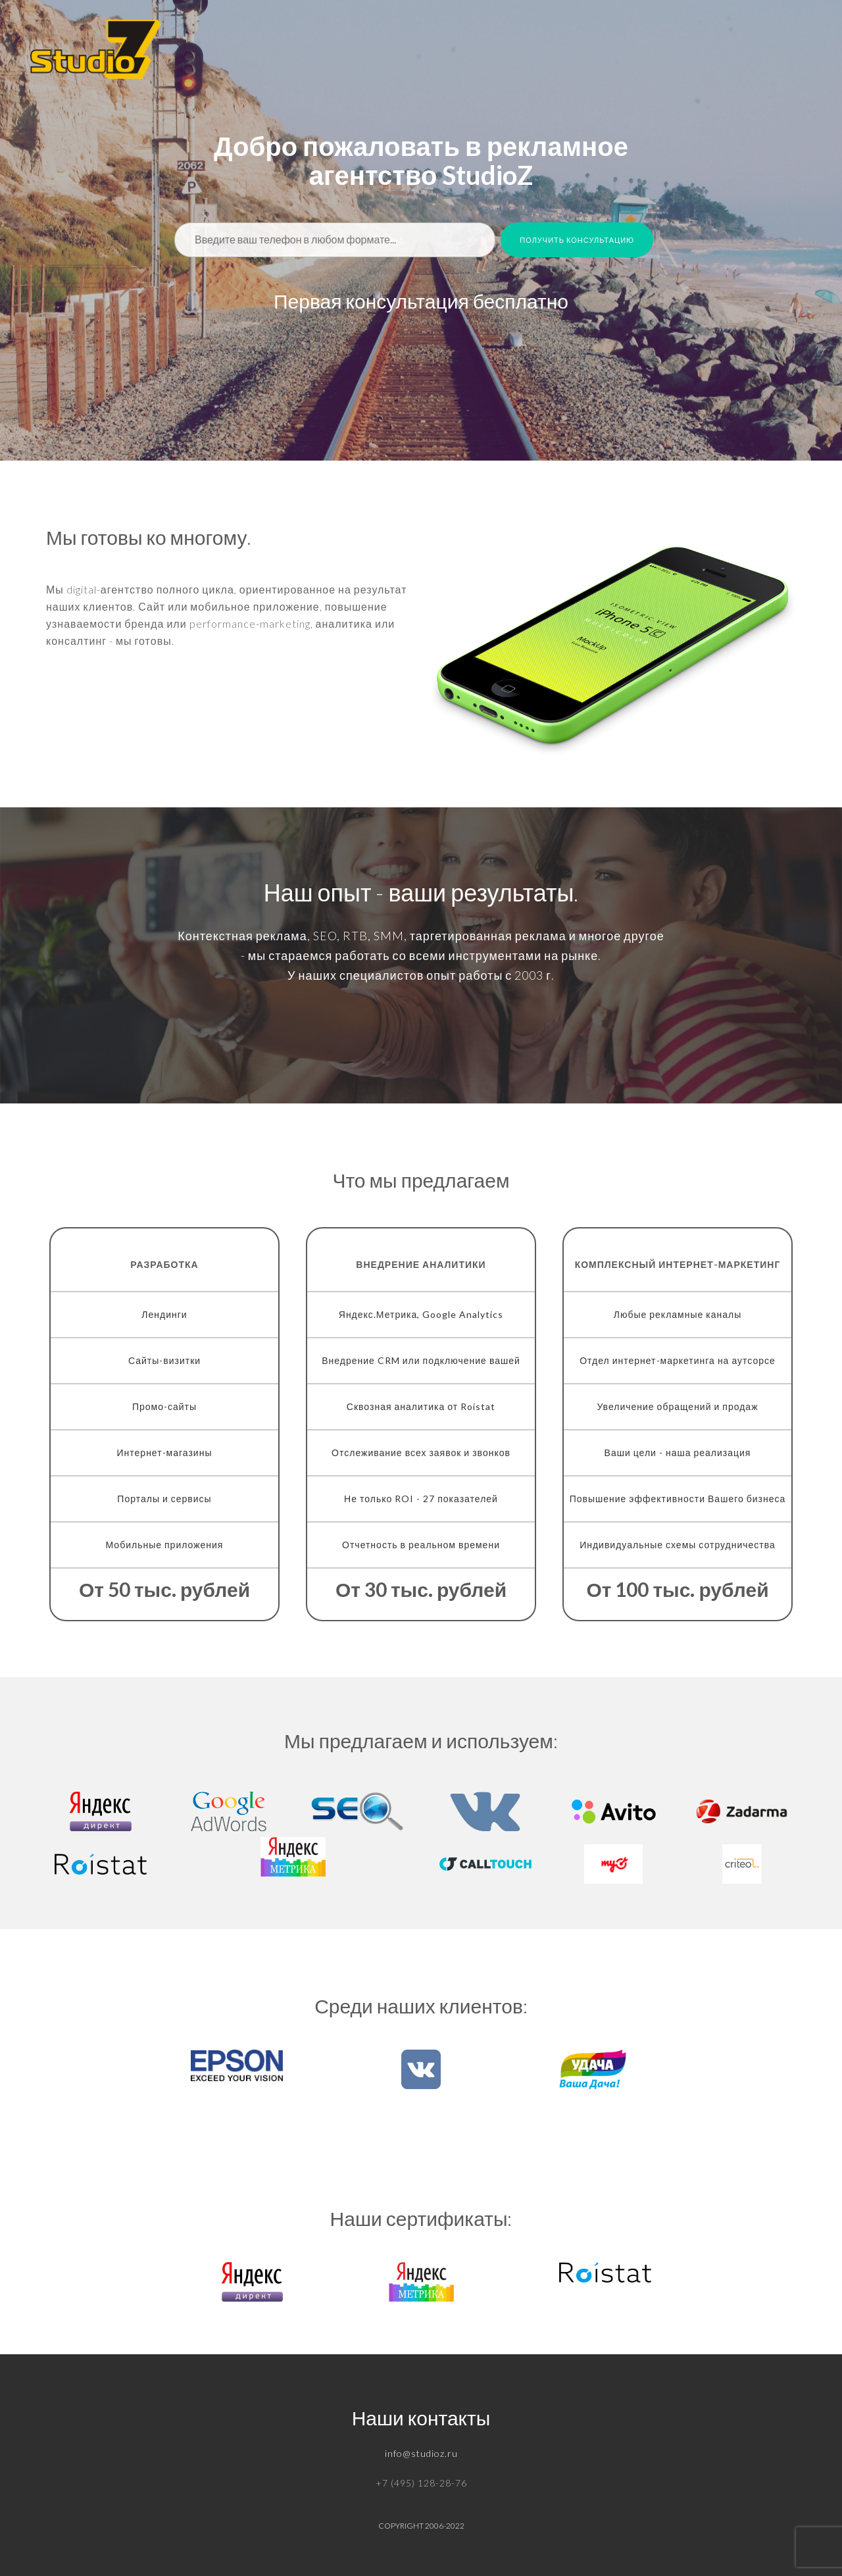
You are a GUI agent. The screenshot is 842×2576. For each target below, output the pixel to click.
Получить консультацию (577, 240)
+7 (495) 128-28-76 (421, 2482)
